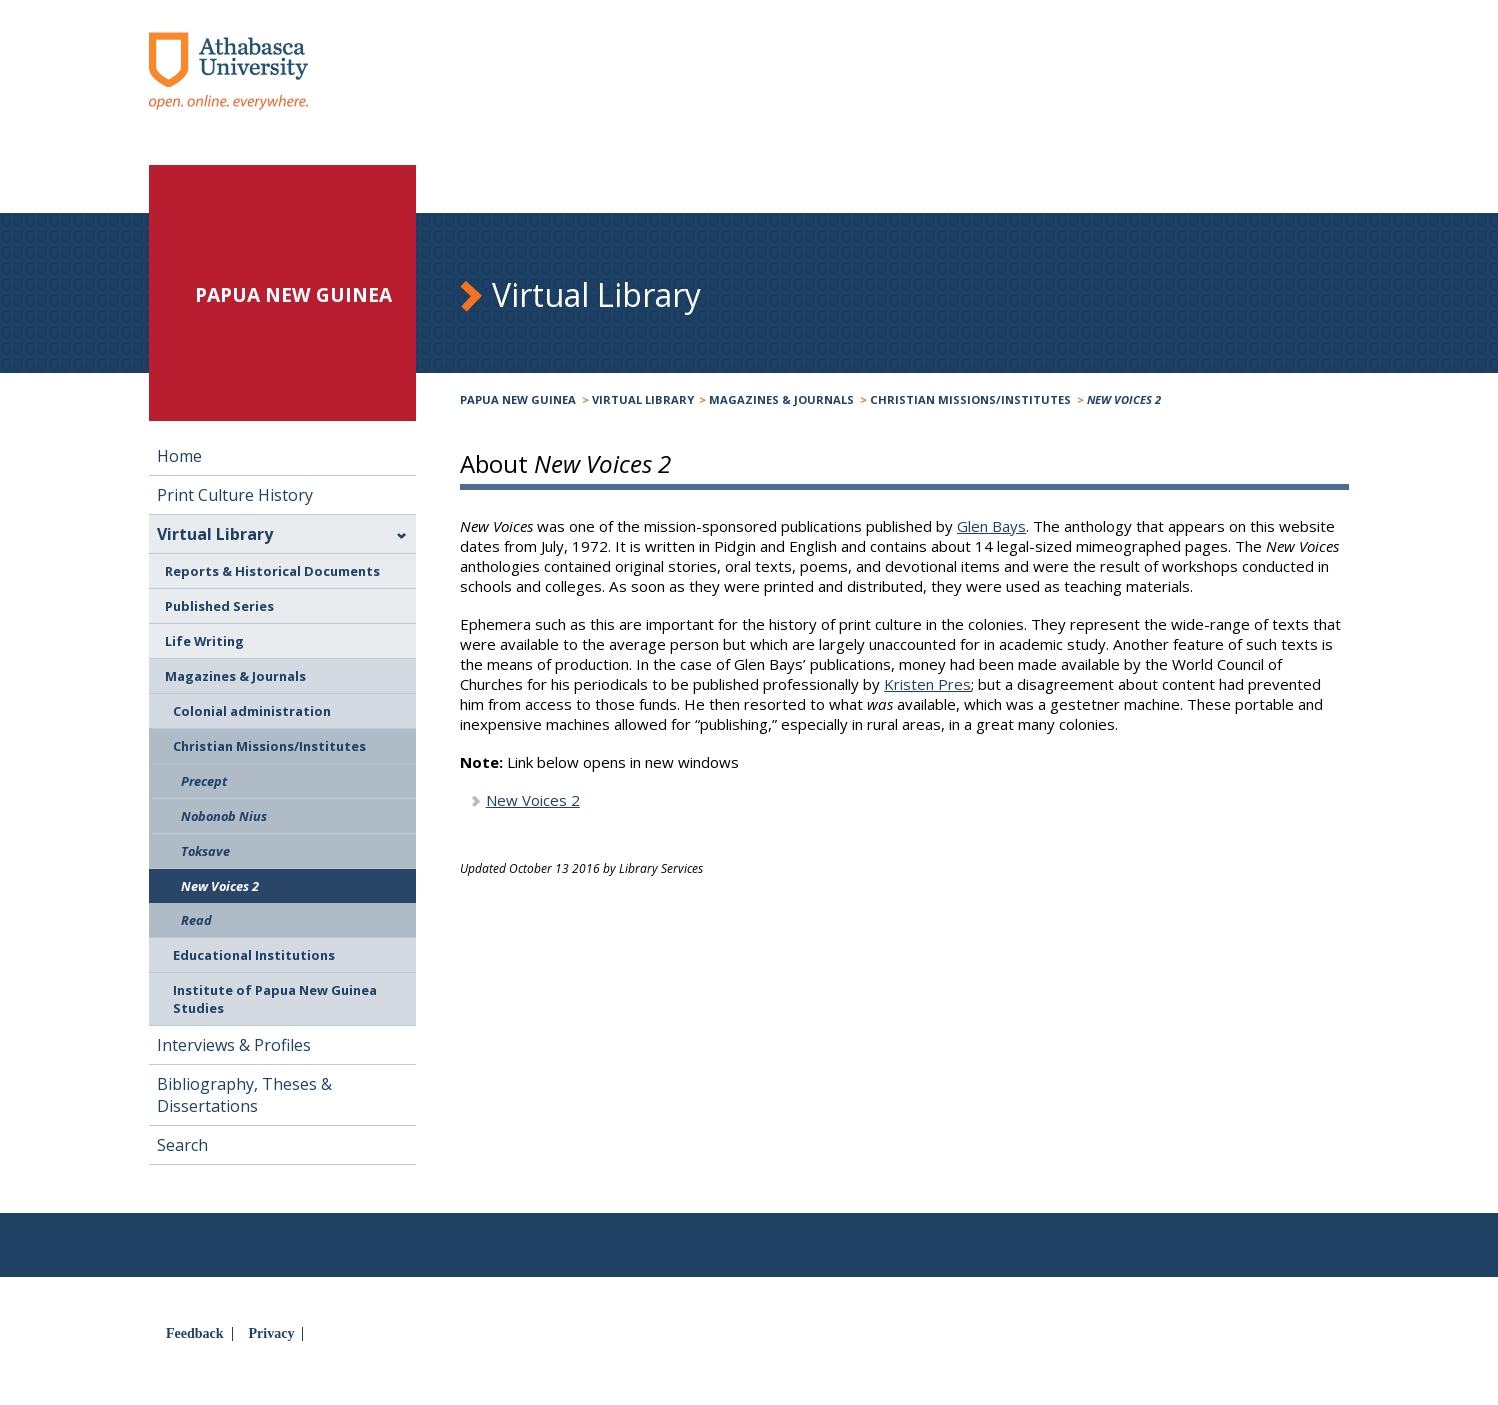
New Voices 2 (533, 800)
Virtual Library (643, 399)
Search (182, 1145)
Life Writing (204, 641)
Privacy (272, 1333)
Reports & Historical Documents (272, 571)
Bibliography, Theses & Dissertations (244, 1095)
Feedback (195, 1333)
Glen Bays (991, 526)
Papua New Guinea (518, 399)
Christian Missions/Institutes (970, 399)
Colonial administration (252, 711)
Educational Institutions (254, 955)
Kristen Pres (927, 684)
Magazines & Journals (781, 399)
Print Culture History (235, 495)
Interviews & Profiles (234, 1045)
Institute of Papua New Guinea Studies (275, 999)
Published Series (219, 606)
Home (179, 456)
